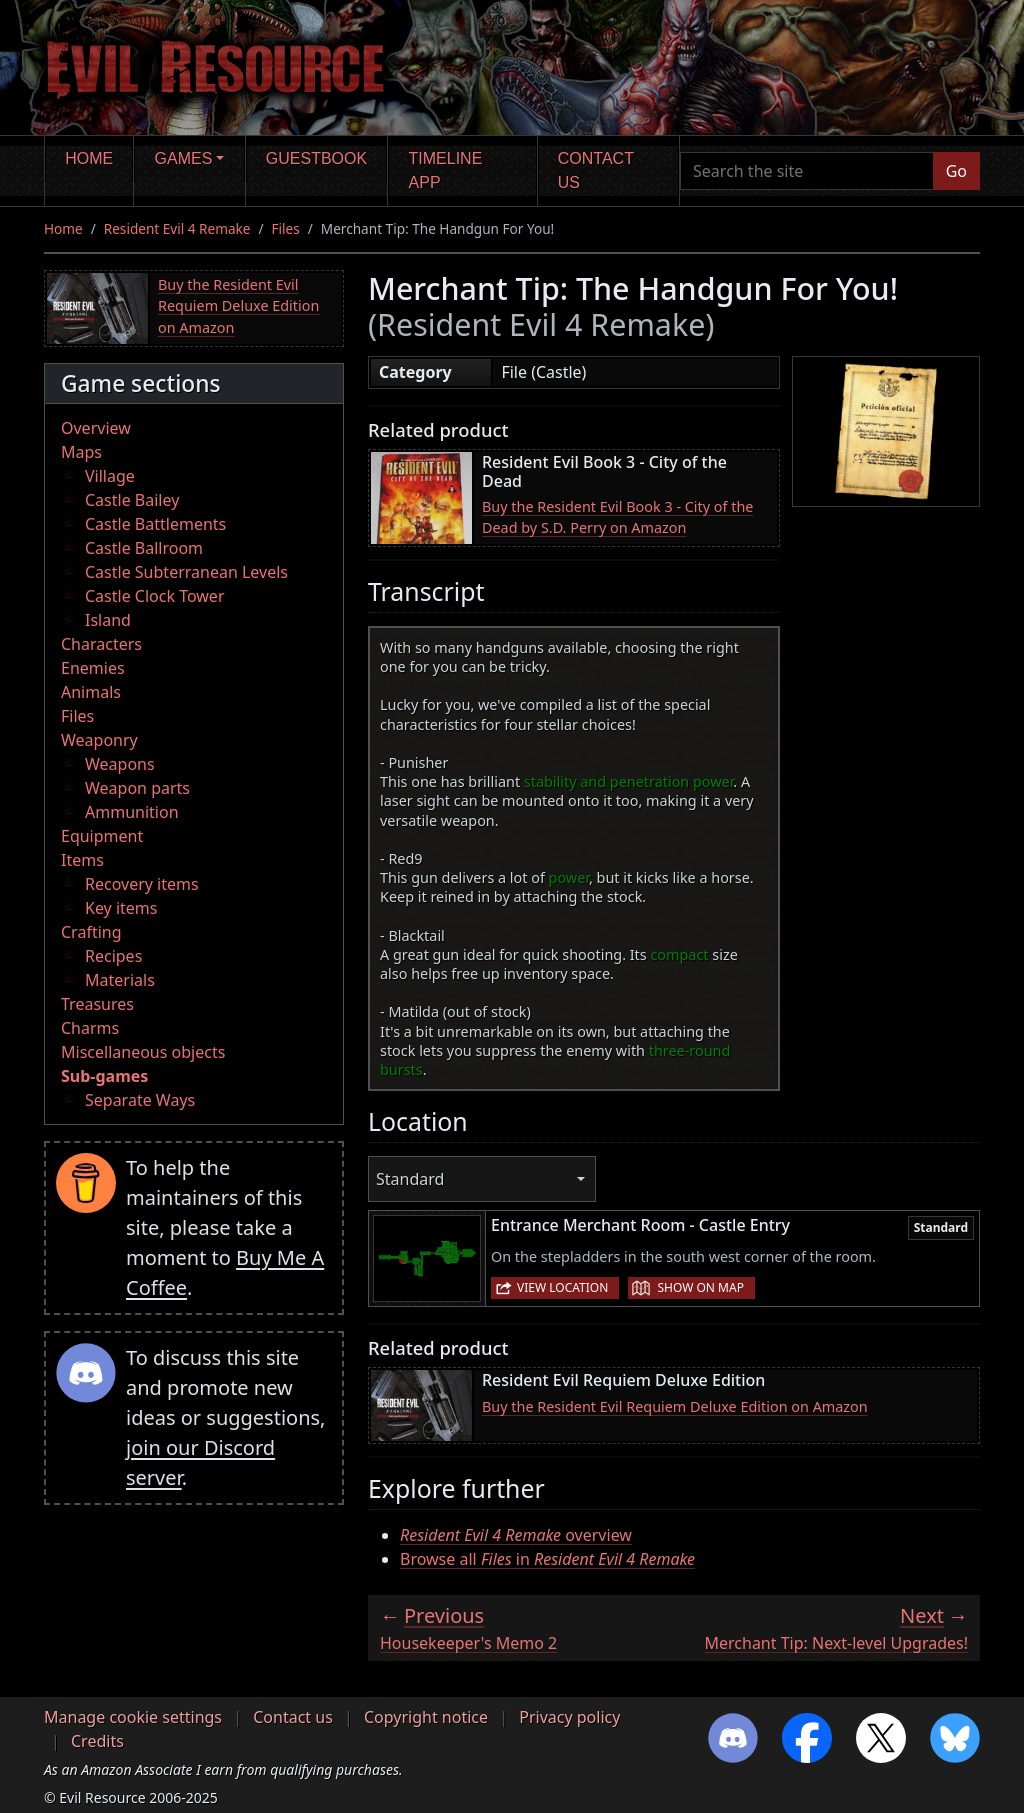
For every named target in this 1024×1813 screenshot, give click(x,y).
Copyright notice (426, 1717)
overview (516, 1535)
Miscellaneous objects (143, 1052)
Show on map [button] (700, 1287)
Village (110, 476)
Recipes (113, 956)
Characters (101, 644)
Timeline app (446, 170)
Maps (81, 452)
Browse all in (547, 1559)
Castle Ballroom (144, 548)
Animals (91, 692)
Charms (90, 1028)
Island (108, 620)
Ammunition (132, 812)
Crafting (91, 932)
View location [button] (562, 1287)
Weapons (120, 764)
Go (956, 171)
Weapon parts (137, 788)
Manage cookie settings (133, 1717)
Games (184, 158)
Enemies (93, 668)
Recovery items (142, 884)
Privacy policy (569, 1717)
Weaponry (99, 740)
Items (82, 860)
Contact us (596, 170)
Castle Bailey (132, 500)
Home (89, 158)
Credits (97, 1741)
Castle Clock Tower (155, 596)
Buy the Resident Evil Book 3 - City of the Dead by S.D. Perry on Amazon (617, 517)
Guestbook (316, 158)
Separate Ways (140, 1100)
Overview (96, 428)
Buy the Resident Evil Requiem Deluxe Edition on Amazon (238, 306)
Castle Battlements (155, 524)
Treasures (97, 1004)
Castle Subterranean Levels (186, 572)
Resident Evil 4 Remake (177, 228)
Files (286, 228)
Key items (121, 908)
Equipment (102, 836)
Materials (120, 980)
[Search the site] (807, 171)
